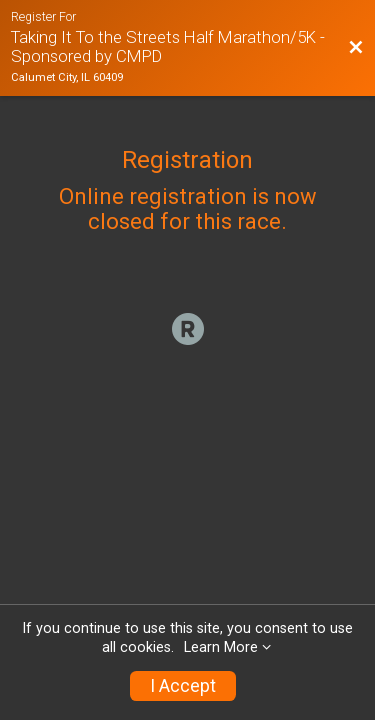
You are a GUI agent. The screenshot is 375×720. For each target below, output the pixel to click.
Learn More (221, 647)
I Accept (183, 686)
